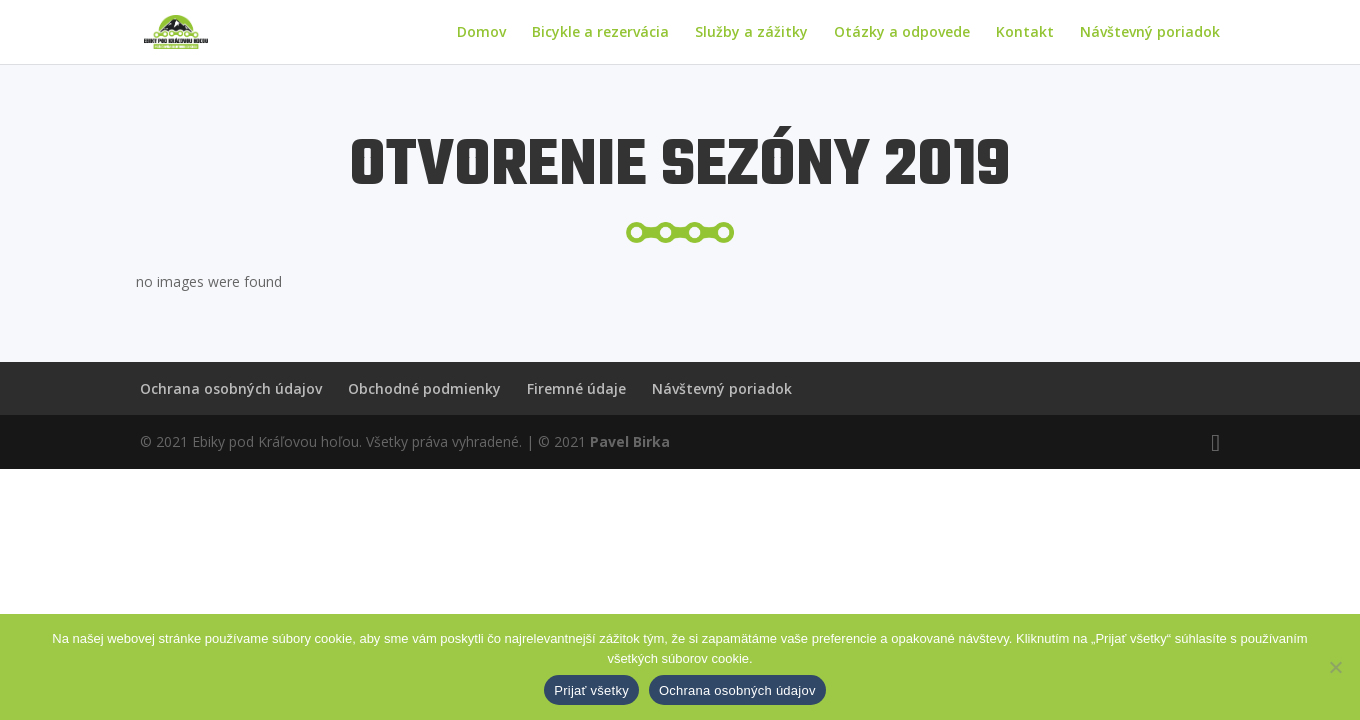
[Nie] (1335, 667)
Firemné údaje (576, 388)
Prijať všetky (591, 690)
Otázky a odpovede (902, 33)
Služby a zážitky (751, 33)
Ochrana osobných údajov (231, 388)
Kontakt (1025, 33)
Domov (481, 33)
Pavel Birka (630, 441)
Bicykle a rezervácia (600, 33)
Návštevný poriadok (1150, 33)
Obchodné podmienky (424, 388)
